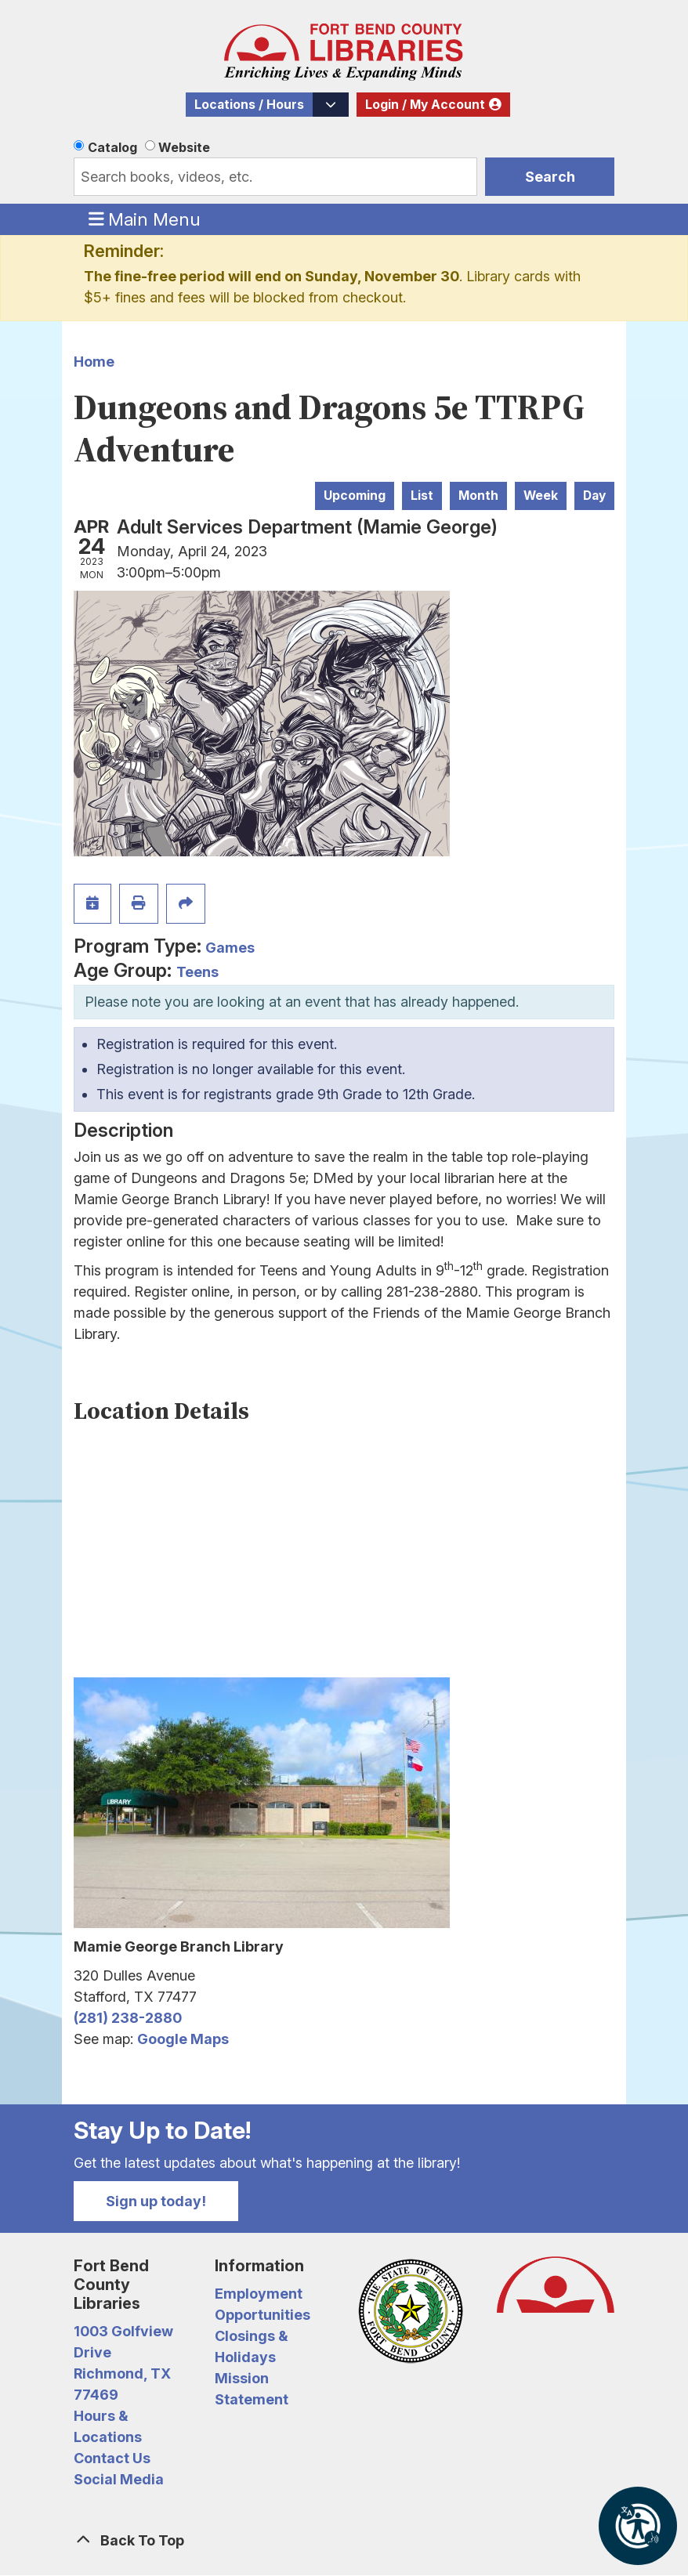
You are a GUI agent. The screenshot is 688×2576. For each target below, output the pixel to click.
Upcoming (355, 495)
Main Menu (145, 219)
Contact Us (112, 2458)
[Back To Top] (344, 2540)
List (422, 495)
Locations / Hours (249, 104)
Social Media (119, 2479)
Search (550, 176)
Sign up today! (156, 2201)
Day (594, 495)
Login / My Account (425, 104)
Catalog (112, 147)
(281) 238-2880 (128, 2018)
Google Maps (183, 2039)
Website (184, 147)
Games (230, 947)
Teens (197, 972)
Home (94, 361)
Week (540, 495)
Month (478, 495)
